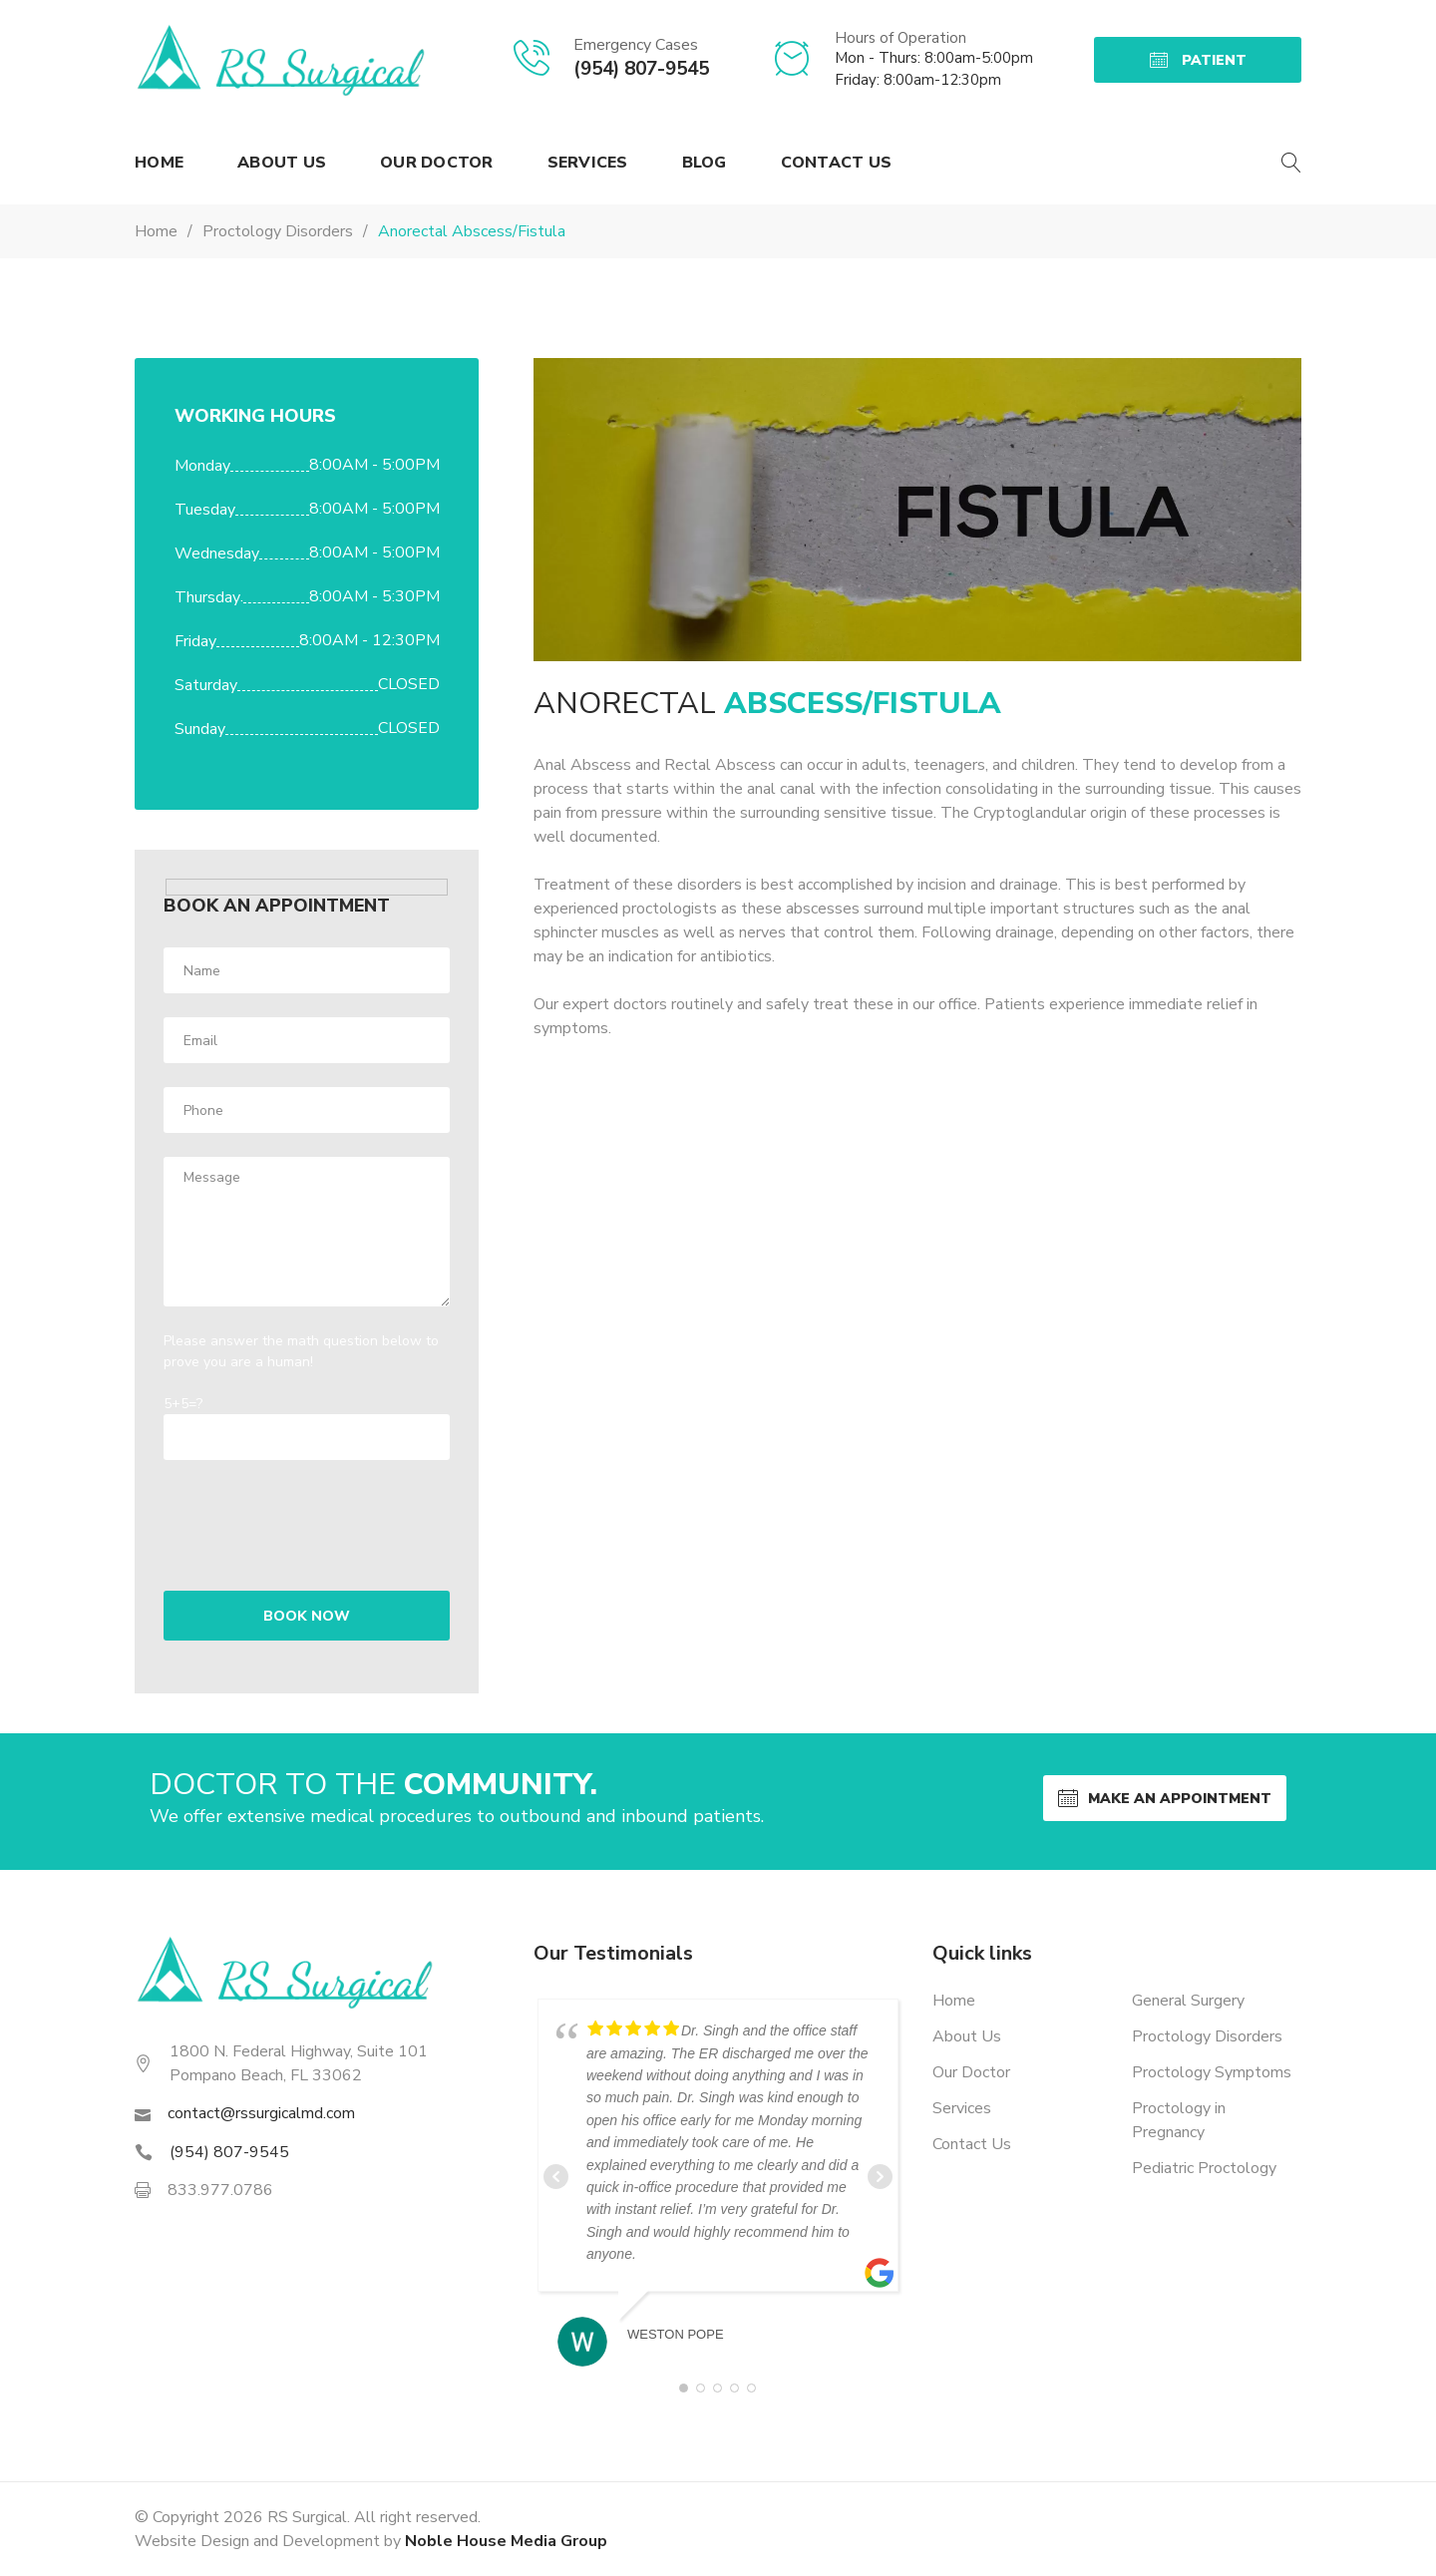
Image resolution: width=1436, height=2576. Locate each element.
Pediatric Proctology (1204, 2168)
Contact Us (837, 163)
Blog (704, 163)
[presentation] (292, 1514)
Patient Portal (1198, 67)
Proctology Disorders (1207, 2036)
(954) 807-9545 (641, 69)
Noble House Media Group (506, 2541)
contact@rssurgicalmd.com (261, 2113)
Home (159, 163)
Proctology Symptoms (1211, 2072)
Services (587, 163)
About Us (281, 163)
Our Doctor (437, 163)
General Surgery (1188, 2001)
